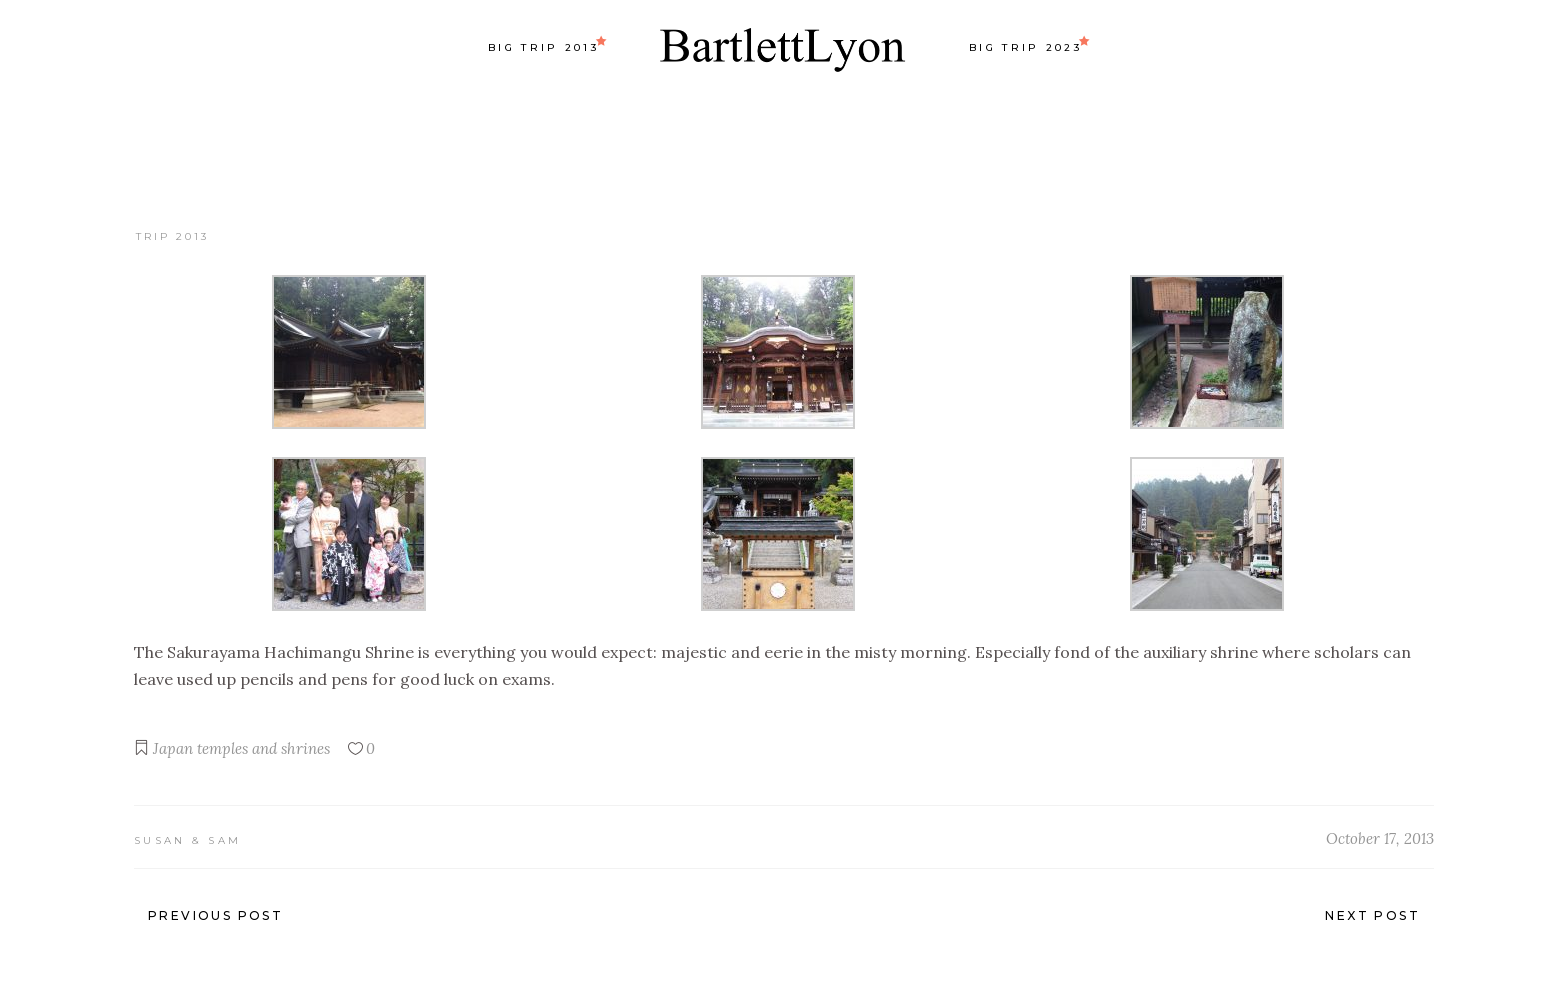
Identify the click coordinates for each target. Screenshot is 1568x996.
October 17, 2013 (1380, 838)
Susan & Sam (187, 840)
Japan (173, 748)
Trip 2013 (172, 236)
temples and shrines (263, 748)
